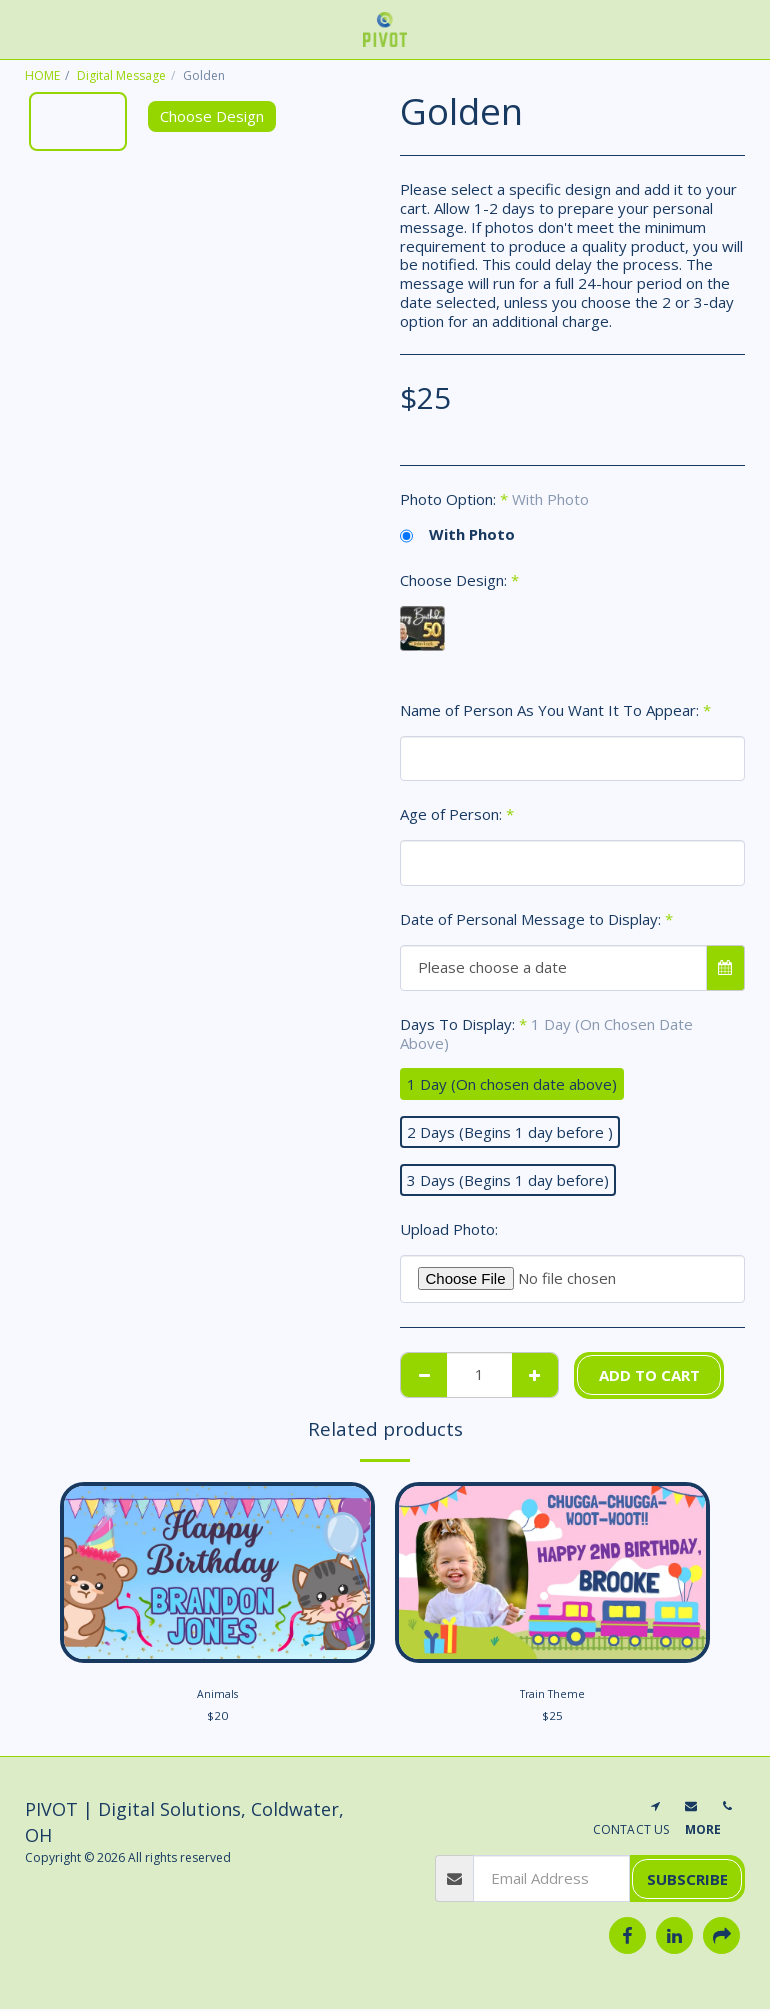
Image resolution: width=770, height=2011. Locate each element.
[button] (22, 28)
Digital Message (121, 75)
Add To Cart (649, 1375)
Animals (217, 1695)
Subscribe (687, 1881)
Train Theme (552, 1695)
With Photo (457, 534)
